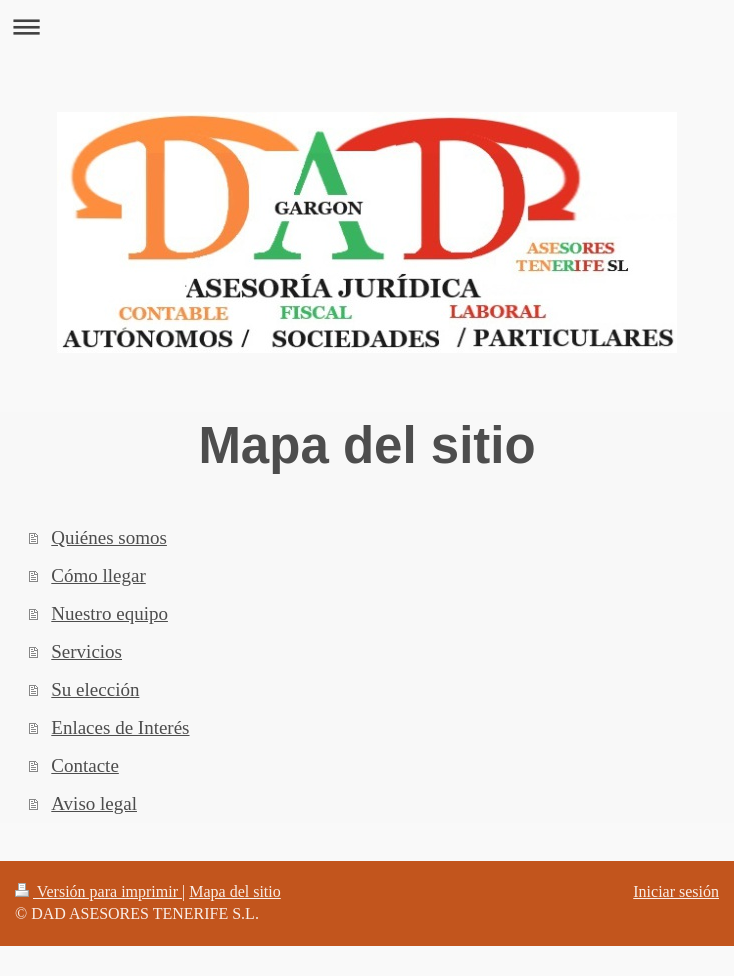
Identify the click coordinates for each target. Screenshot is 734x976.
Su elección (95, 689)
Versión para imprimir (98, 891)
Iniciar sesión (676, 891)
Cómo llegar (98, 575)
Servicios (86, 651)
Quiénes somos (109, 537)
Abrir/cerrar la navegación (367, 26)
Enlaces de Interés (120, 727)
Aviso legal (94, 803)
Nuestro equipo (109, 613)
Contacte (85, 765)
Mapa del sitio (235, 891)
